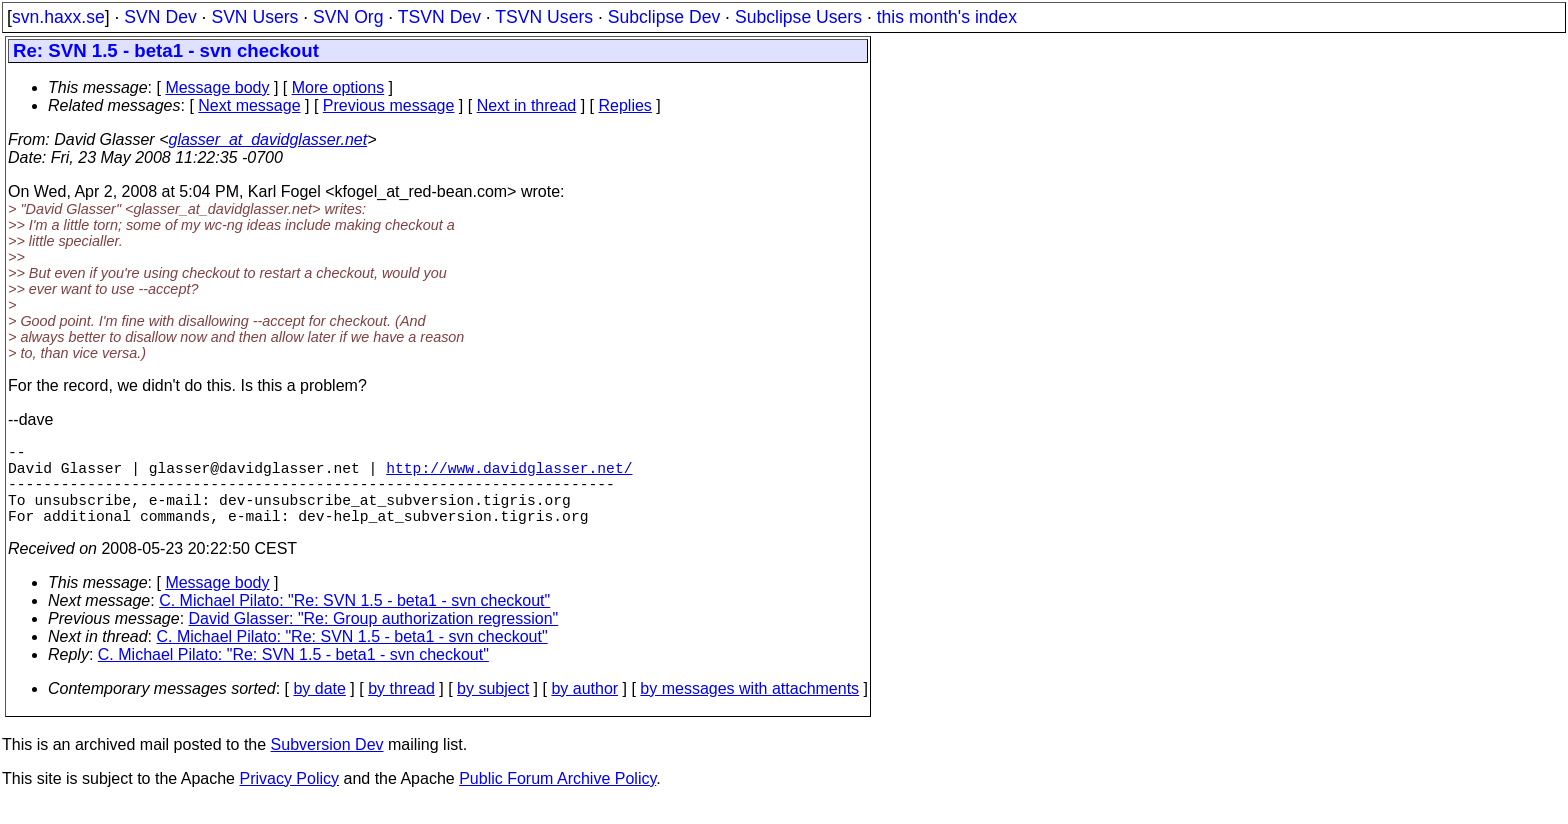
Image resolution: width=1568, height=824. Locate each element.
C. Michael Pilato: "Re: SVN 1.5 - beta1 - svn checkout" (354, 620)
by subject (493, 708)
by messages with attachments (749, 708)
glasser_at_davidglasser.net (267, 139)
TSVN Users (544, 17)
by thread (401, 708)
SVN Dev (160, 17)
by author (584, 708)
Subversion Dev (327, 764)
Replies (625, 105)
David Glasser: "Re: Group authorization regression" (374, 638)
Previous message (389, 105)
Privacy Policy (289, 798)
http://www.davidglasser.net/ (509, 475)
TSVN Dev (439, 17)
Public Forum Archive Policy (557, 798)
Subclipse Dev (664, 17)
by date (319, 708)
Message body (217, 87)
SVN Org (348, 17)
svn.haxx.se (58, 17)
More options (338, 87)
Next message (249, 105)
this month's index (947, 17)
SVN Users (254, 17)
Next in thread (527, 105)
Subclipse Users (798, 17)
